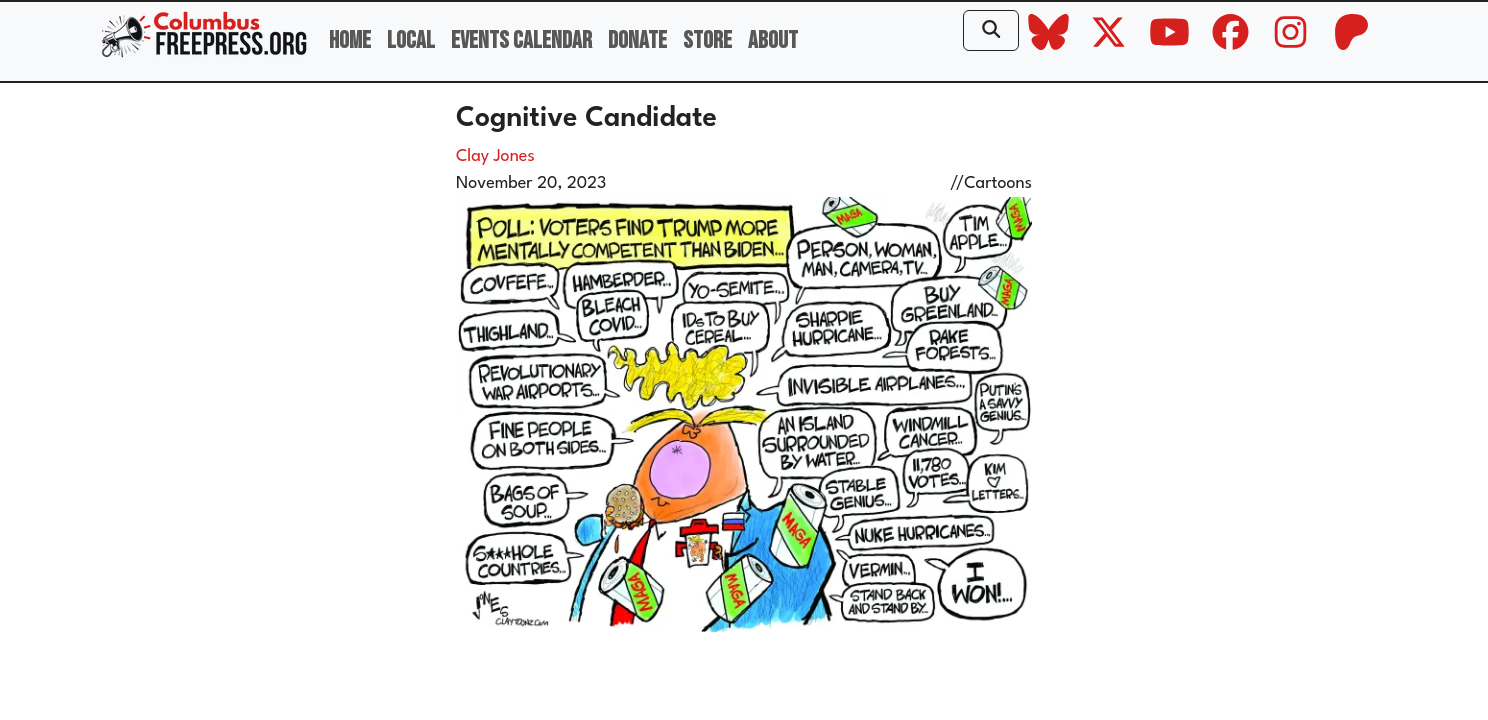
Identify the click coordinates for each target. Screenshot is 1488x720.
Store (707, 40)
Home (350, 40)
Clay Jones (495, 156)
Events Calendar (521, 40)
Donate (637, 40)
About (773, 40)
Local (411, 40)
